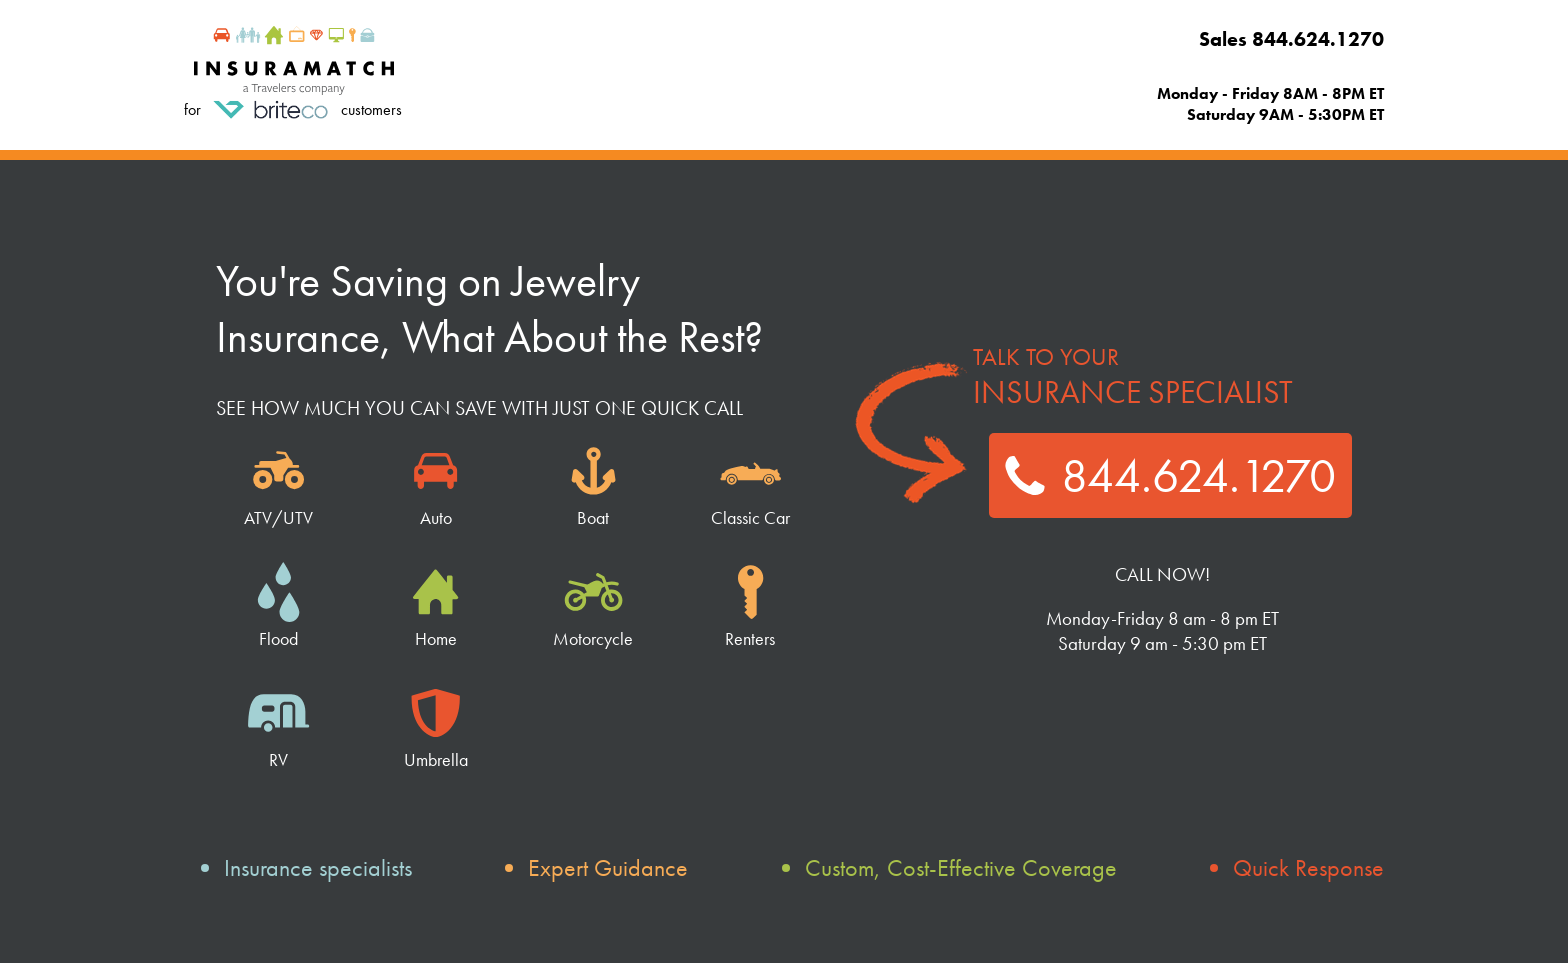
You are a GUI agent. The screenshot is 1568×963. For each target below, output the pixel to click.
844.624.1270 (1170, 475)
